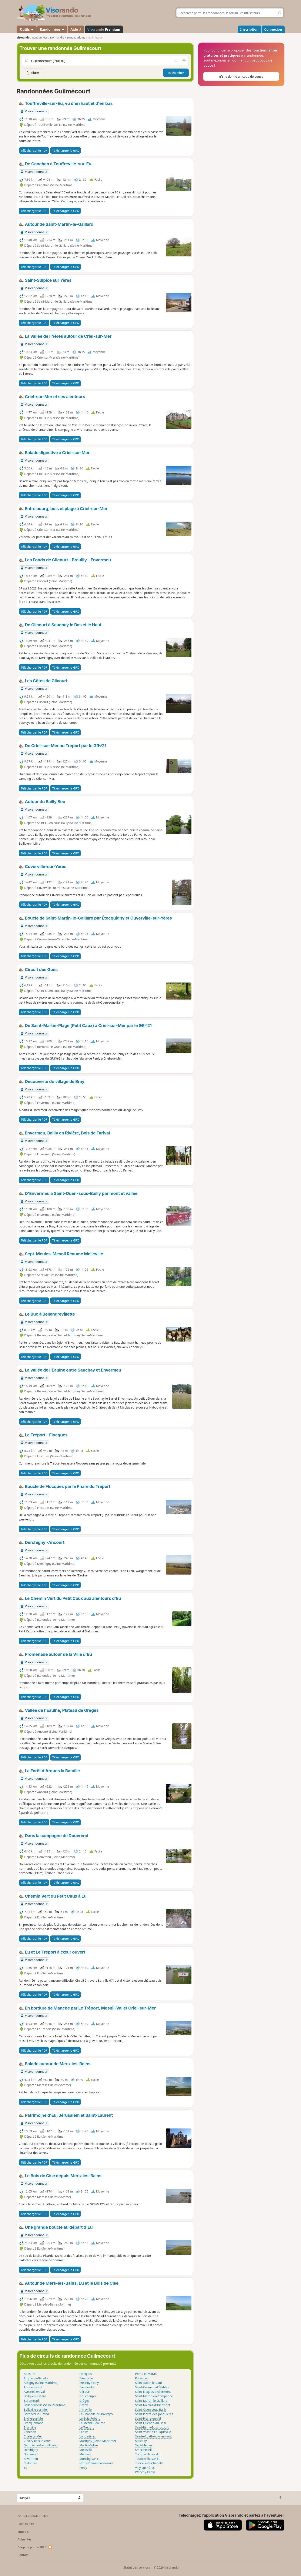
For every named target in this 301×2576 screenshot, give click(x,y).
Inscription (249, 29)
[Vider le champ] (175, 61)
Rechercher (176, 73)
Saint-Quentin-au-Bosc (150, 2423)
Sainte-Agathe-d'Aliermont (153, 2436)
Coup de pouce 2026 (34, 2547)
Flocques (85, 2374)
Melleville (85, 2450)
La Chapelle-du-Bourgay (96, 2414)
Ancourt (29, 2374)
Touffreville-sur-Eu (147, 2459)
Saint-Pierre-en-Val (148, 2418)
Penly (83, 2468)
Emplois (23, 2532)
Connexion (273, 29)
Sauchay (141, 2441)
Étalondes (31, 2463)
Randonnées (52, 29)
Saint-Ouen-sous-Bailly (151, 2409)
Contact (23, 2555)
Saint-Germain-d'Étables (152, 2387)
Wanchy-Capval (145, 2472)
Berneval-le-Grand (36, 2414)
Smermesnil (143, 2450)
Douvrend (31, 2454)
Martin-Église (88, 2445)
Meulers (85, 2454)
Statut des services (136, 2567)
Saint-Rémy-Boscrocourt (152, 2427)
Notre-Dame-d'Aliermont (96, 2463)
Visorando (23, 37)
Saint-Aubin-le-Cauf (148, 2383)
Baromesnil (32, 2401)
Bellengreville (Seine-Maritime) (45, 2405)
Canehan (30, 2432)
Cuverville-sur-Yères (37, 2441)
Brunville (30, 2427)
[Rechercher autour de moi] (184, 61)
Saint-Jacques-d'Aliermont (153, 2392)
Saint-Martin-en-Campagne (154, 2396)
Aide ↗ (75, 29)
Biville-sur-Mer (34, 2418)
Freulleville (86, 2387)
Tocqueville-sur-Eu (147, 2454)
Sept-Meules (143, 2445)
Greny (83, 2405)
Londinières (87, 2436)
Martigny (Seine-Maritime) (97, 2441)
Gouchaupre (88, 2396)
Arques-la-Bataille (36, 2378)
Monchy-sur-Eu (89, 2459)
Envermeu (31, 2459)
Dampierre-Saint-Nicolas (41, 2445)
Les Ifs (83, 2432)
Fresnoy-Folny (89, 2383)
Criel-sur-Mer (33, 2436)
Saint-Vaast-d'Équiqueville (153, 2432)
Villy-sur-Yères (145, 2468)
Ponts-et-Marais (146, 2374)
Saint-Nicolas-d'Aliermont (152, 2405)
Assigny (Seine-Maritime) (41, 2383)
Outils (26, 29)
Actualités (24, 2539)
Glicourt (84, 2392)
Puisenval (141, 2378)
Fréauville (86, 2378)
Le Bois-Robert (89, 2418)
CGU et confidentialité (33, 2516)
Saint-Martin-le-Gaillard (151, 2401)
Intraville (85, 2409)
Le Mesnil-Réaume (92, 2423)
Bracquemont (33, 2423)
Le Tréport (86, 2427)
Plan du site (25, 2524)
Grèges (84, 2401)
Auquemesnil (33, 2387)
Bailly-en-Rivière (35, 2396)
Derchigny (31, 2450)
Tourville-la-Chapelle (149, 2463)
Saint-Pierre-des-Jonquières (154, 2414)
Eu (25, 2468)
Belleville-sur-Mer (36, 2409)
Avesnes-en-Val (34, 2392)
